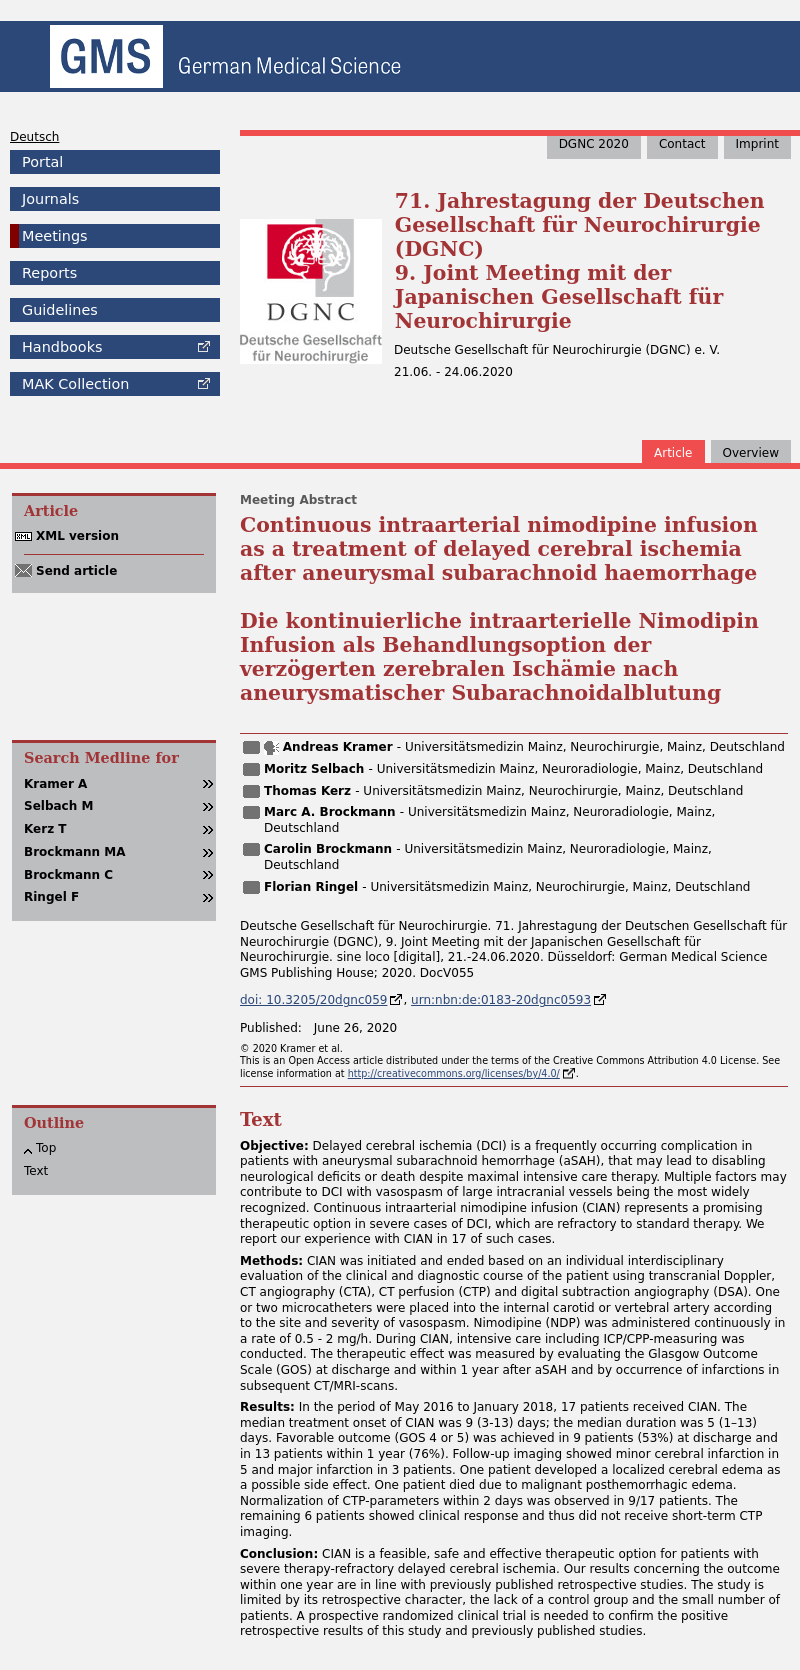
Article (673, 453)
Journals (50, 199)
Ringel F (51, 897)
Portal (42, 162)
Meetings (55, 236)
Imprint (757, 144)
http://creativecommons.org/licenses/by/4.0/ (454, 1073)
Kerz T (45, 829)
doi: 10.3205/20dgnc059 (313, 1000)
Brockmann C (68, 875)
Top (46, 1148)
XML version (77, 536)
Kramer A (55, 784)
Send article (76, 571)
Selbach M (58, 806)
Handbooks (62, 347)
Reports (49, 273)
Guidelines (60, 310)
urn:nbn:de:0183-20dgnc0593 (501, 1000)
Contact (682, 144)
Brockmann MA (75, 852)
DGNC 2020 (594, 144)
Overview (751, 453)
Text (36, 1171)
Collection (75, 384)
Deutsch (34, 137)
